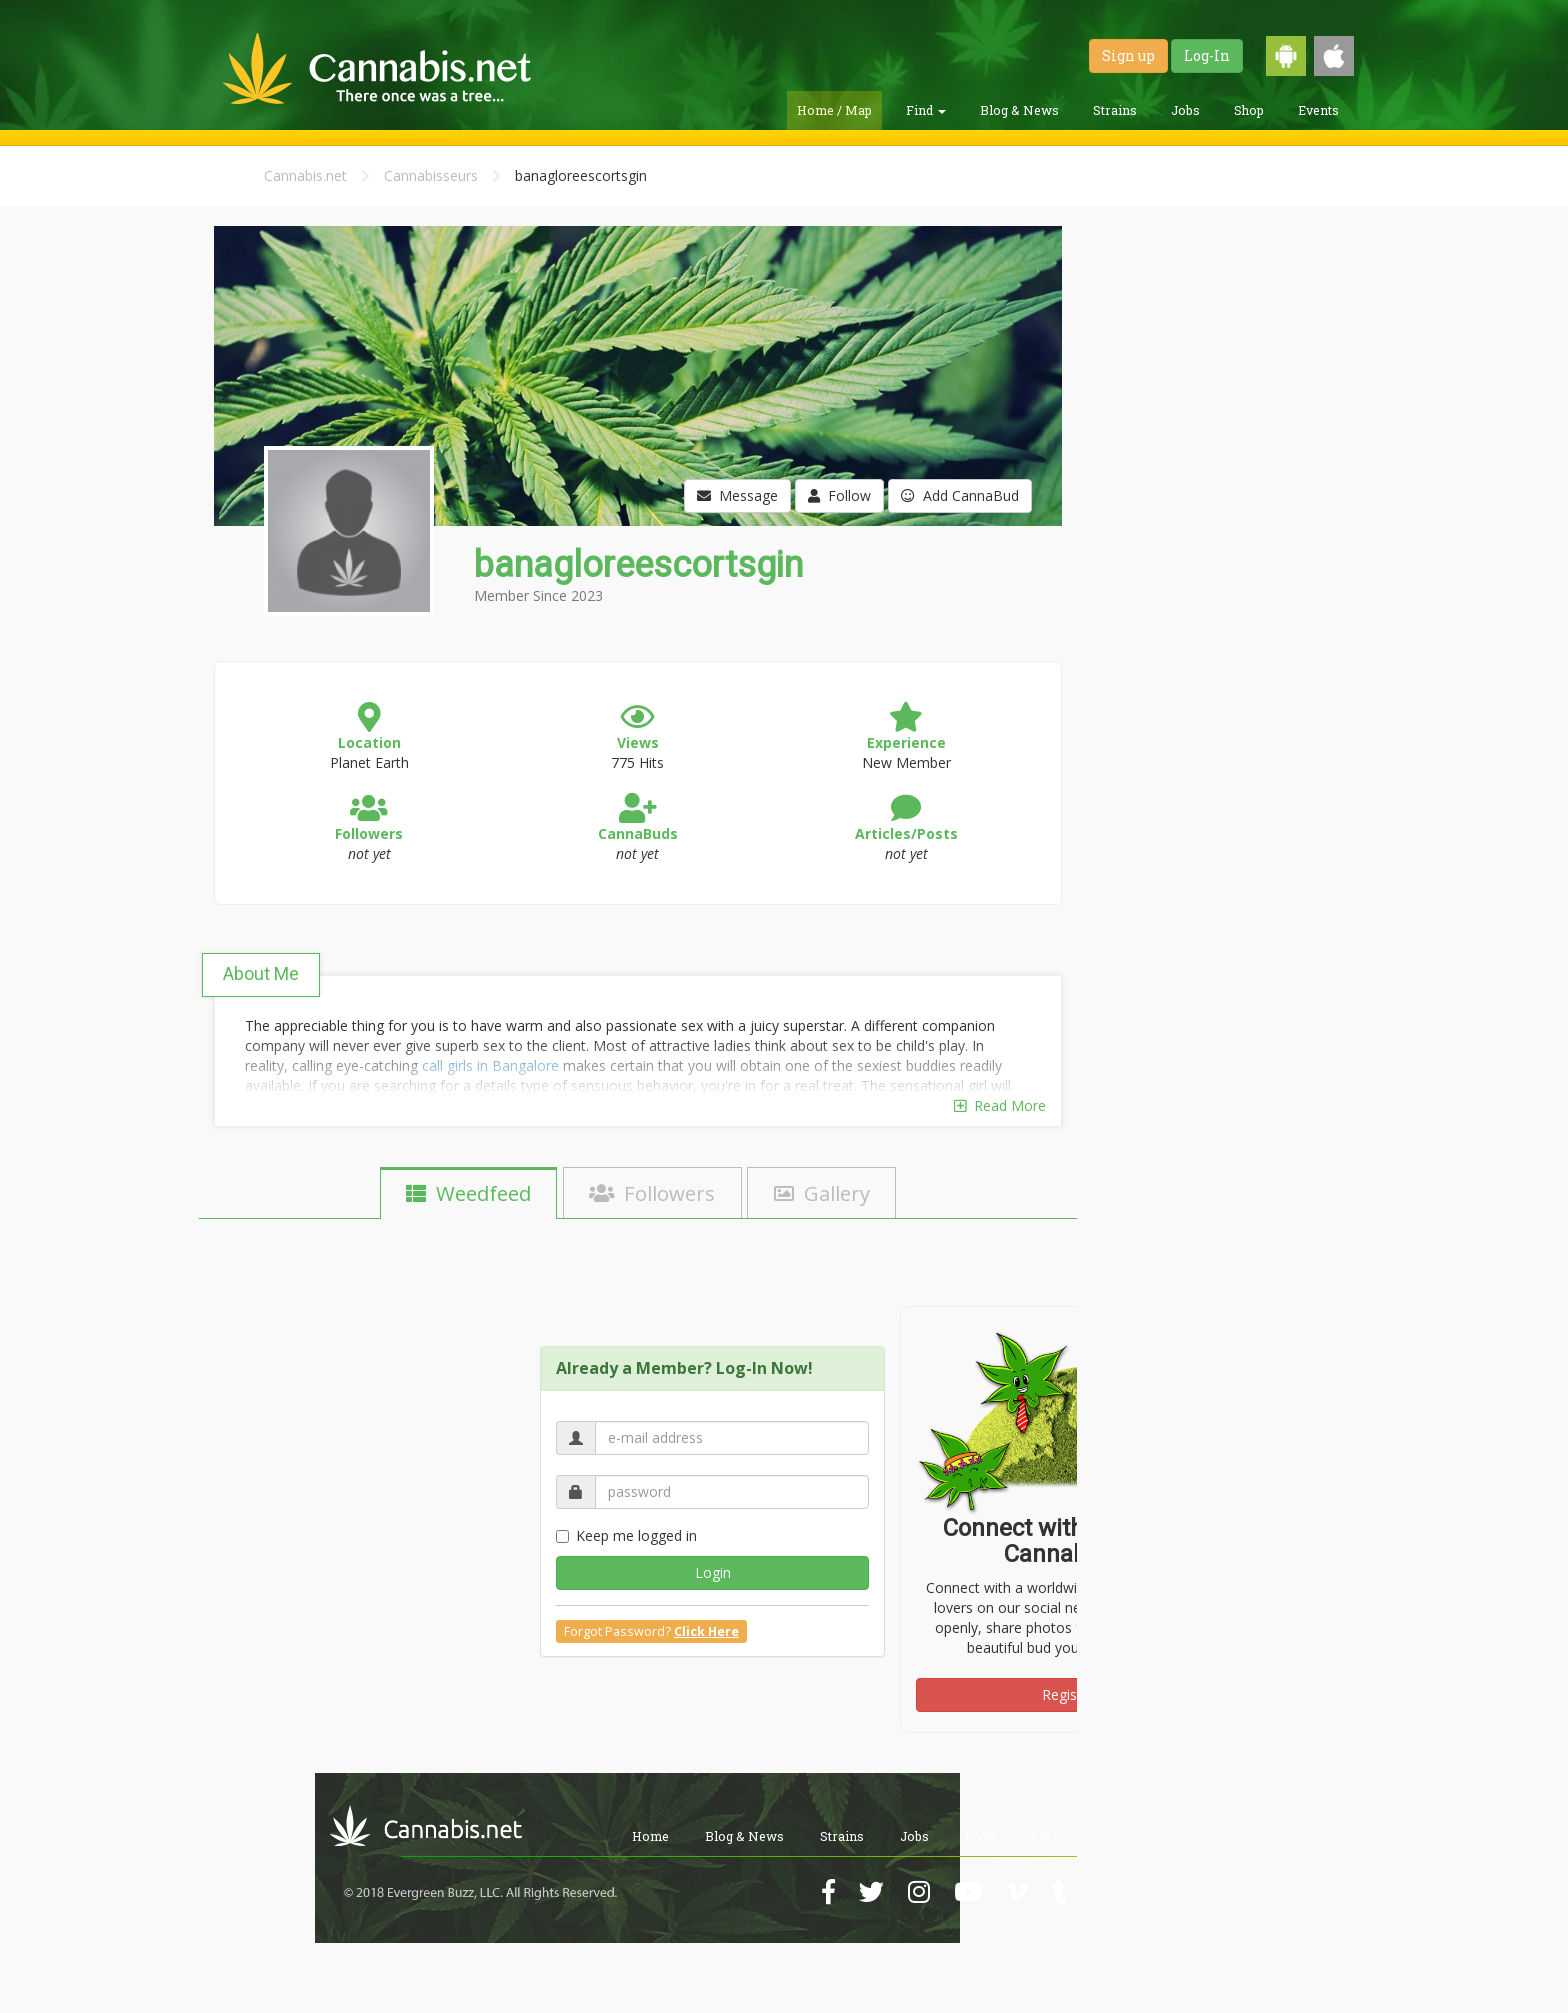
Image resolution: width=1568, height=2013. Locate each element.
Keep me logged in (626, 1535)
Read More (1000, 1105)
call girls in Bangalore (490, 1065)
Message (737, 495)
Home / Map (834, 110)
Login (713, 1572)
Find (926, 110)
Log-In (1207, 55)
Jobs (1185, 110)
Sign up (1128, 55)
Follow (839, 495)
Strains (1115, 110)
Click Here (706, 1631)
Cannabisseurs (431, 175)
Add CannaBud (960, 495)
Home (650, 1836)
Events (1318, 110)
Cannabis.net (305, 175)
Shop (1249, 110)
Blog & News (1019, 110)
